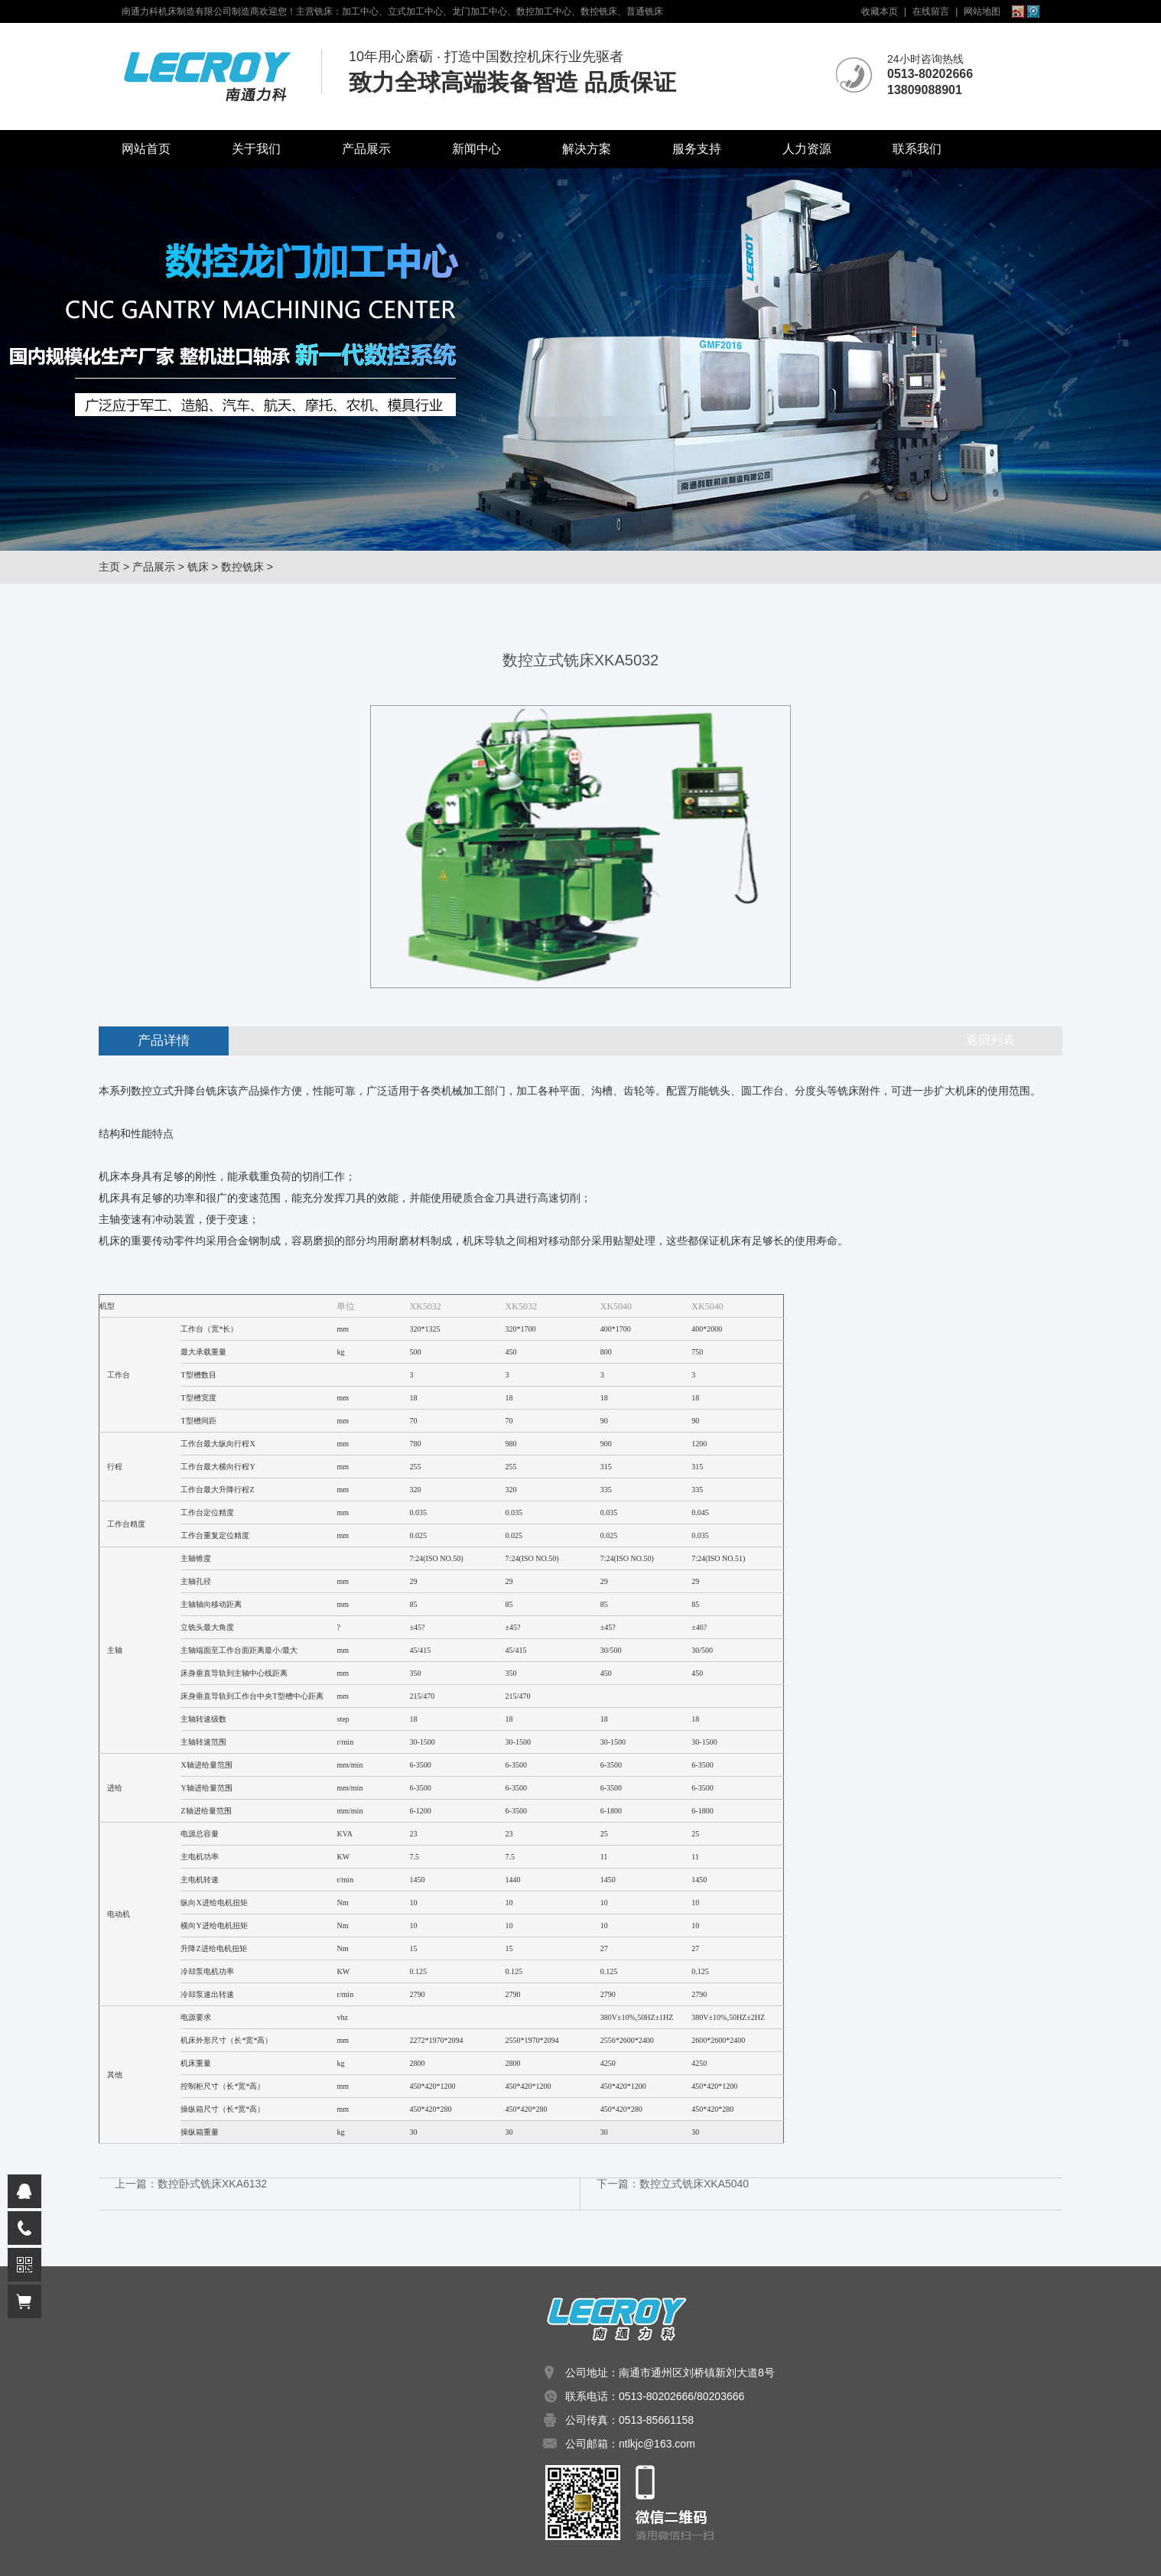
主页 (109, 567)
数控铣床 (242, 567)
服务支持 (696, 148)
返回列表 (990, 1039)
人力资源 (806, 148)
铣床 (198, 567)
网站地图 (982, 11)
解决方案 (586, 148)
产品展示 (366, 148)
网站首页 (146, 148)
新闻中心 (476, 148)
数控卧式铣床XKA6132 (212, 2184)
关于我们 (256, 148)
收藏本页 (879, 11)
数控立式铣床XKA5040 (694, 2184)
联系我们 (917, 148)
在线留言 (930, 11)
